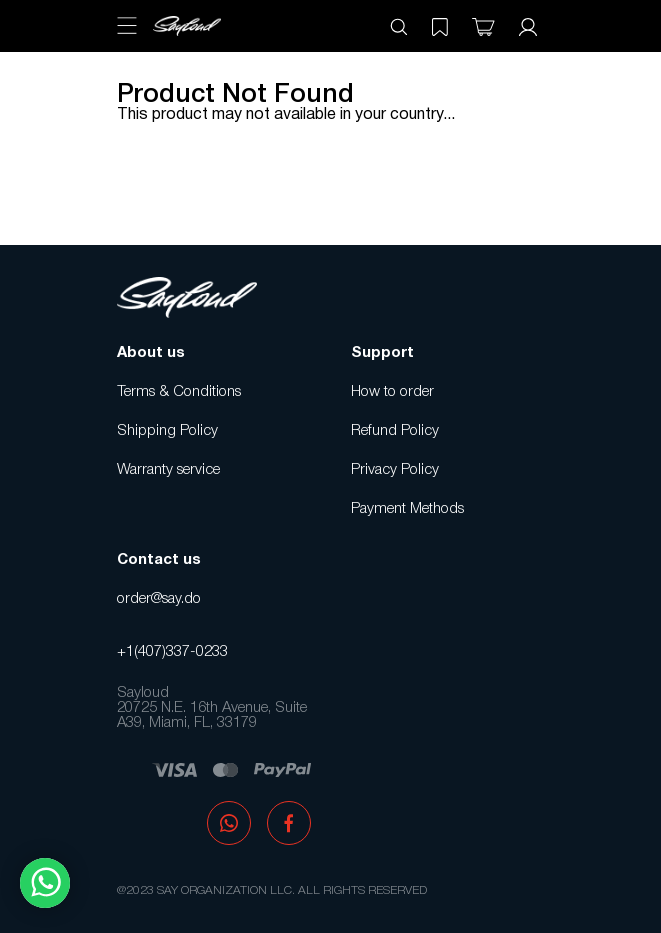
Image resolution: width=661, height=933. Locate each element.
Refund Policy (395, 431)
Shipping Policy (167, 431)
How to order (392, 392)
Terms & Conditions (179, 392)
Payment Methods (407, 509)
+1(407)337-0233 (172, 652)
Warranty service (168, 470)
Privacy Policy (395, 470)
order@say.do (159, 599)
